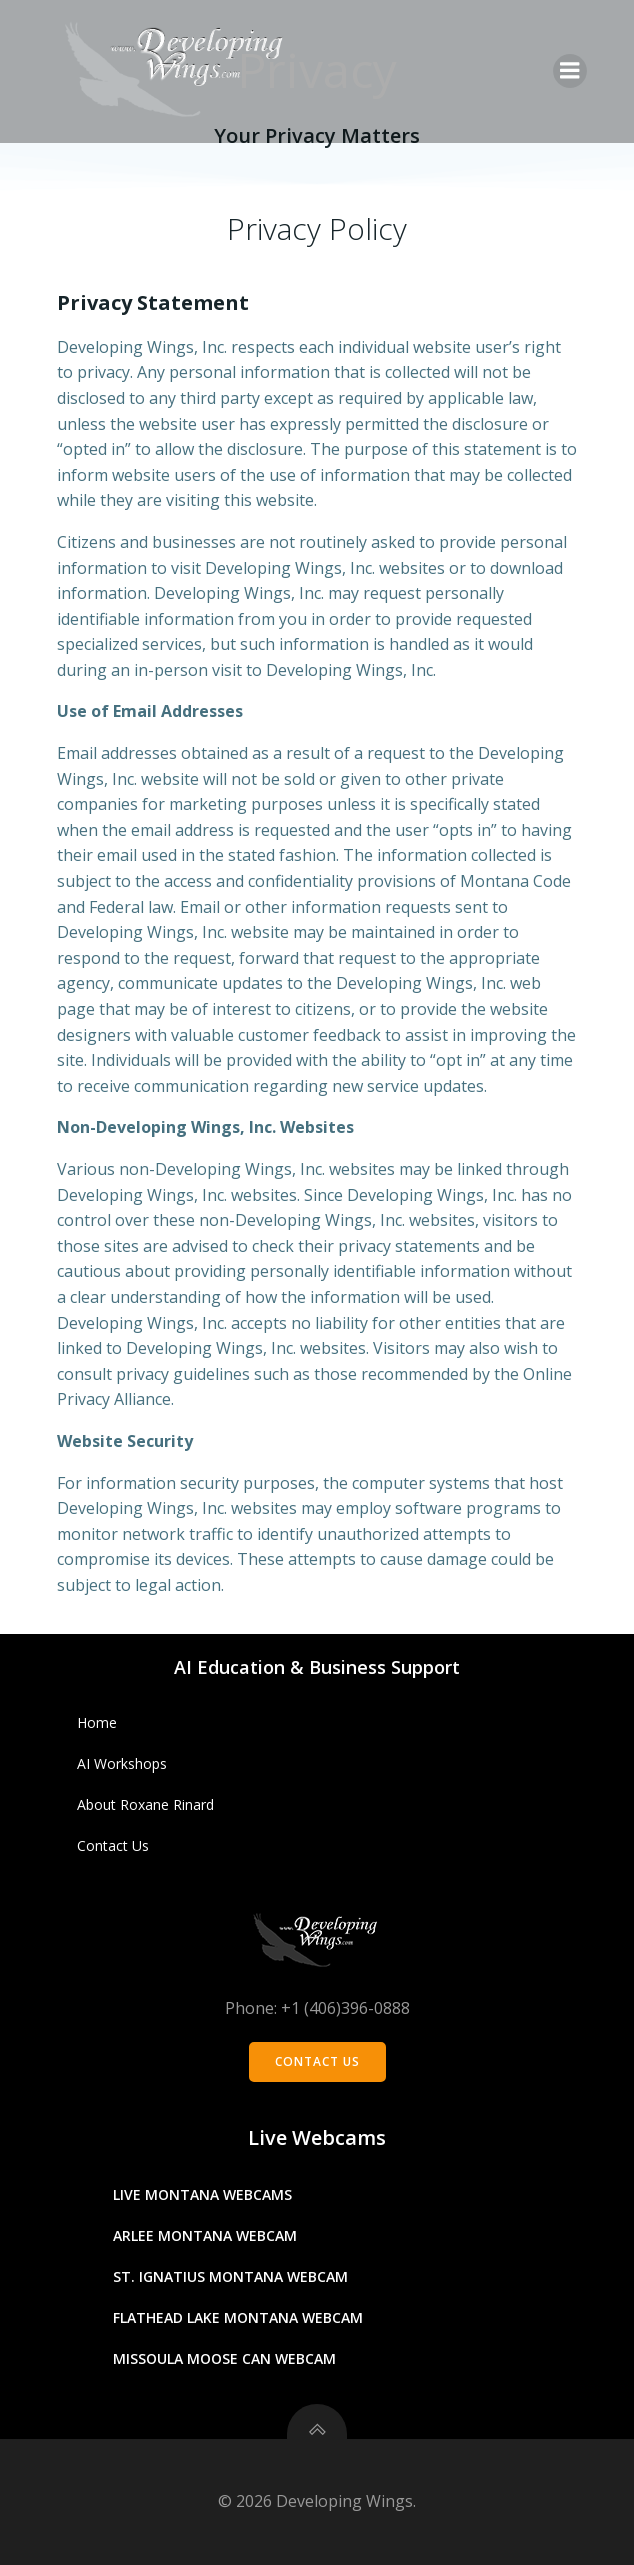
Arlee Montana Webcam (205, 2235)
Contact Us (113, 1845)
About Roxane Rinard (145, 1804)
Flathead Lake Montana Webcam (238, 2317)
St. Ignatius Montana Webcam (230, 2276)
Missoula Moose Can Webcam (224, 2358)
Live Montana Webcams (202, 2194)
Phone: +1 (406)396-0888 (317, 2008)
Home (97, 1722)
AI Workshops (122, 1763)
